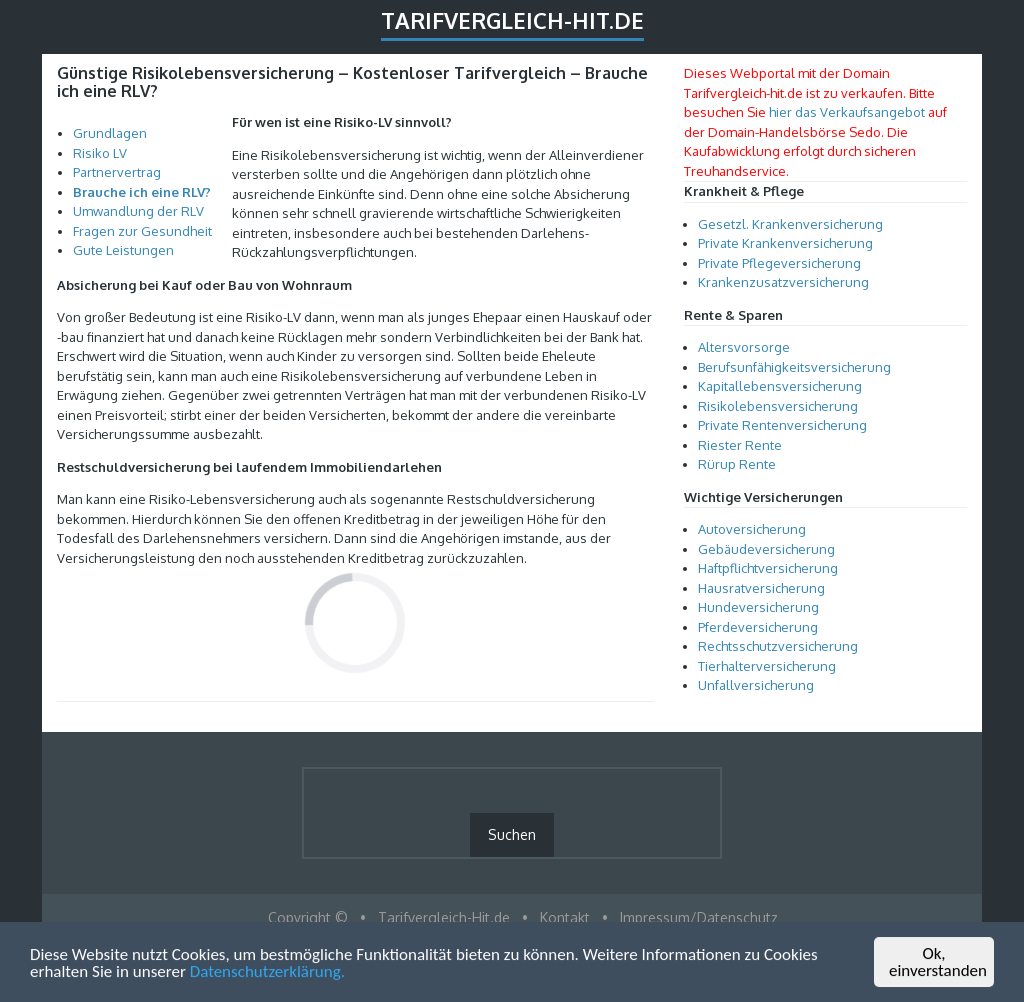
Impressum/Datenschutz (699, 917)
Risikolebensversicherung (778, 406)
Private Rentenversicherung (782, 425)
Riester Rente (740, 445)
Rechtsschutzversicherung (778, 646)
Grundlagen (110, 133)
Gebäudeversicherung (766, 549)
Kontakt (565, 917)
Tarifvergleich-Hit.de (512, 20)
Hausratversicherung (761, 588)
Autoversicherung (752, 529)
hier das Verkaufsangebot (847, 112)
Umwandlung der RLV (138, 211)
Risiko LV (100, 153)
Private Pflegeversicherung (779, 263)
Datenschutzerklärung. (267, 972)
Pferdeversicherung (758, 627)
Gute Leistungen (123, 250)
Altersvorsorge (744, 347)
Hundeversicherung (758, 607)
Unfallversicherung (756, 685)
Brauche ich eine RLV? (142, 192)
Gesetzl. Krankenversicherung (790, 224)
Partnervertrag (117, 172)
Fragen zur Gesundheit (142, 231)
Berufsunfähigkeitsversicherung (794, 367)
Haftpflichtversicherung (768, 568)
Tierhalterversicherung (767, 666)
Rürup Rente (737, 464)
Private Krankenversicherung (785, 243)
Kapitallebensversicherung (780, 386)
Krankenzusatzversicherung (783, 282)
